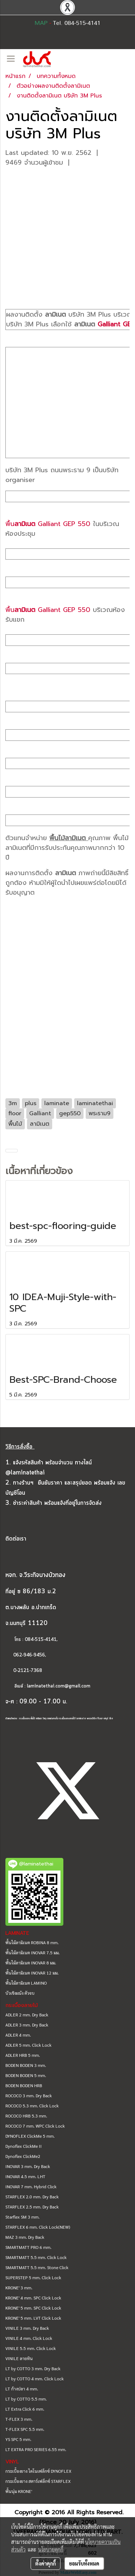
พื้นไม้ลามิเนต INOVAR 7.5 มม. (32, 1952)
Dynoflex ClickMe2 (22, 2156)
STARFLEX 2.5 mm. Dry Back (32, 2207)
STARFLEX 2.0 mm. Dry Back (32, 2196)
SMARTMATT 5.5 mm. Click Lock (36, 2257)
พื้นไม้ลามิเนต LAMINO (26, 1983)
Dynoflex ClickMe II (23, 2146)
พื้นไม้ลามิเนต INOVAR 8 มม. (30, 1962)
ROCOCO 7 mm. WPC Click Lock (35, 2126)
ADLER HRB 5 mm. (22, 2055)
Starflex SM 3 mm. (22, 2217)
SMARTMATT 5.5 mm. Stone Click (36, 2267)
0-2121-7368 (27, 1670)
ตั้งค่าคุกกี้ (45, 2563)
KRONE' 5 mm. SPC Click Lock (33, 2308)
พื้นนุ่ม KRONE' (18, 2491)
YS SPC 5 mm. (18, 2439)
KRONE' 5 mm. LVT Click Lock (33, 2318)
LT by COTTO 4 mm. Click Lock (34, 2378)
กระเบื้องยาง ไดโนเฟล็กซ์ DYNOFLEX (38, 2471)
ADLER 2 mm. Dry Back (26, 2014)
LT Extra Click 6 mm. (24, 2409)
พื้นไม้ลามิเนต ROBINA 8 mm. (32, 1942)
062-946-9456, (25, 1655)
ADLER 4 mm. (18, 2035)
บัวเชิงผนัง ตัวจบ (20, 1993)
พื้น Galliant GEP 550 (47, 524)
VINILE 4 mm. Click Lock (28, 2338)
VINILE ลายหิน (19, 2358)
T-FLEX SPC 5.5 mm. (24, 2429)
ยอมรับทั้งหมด (84, 2563)
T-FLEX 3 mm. (18, 2419)
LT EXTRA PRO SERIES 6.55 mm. (35, 2449)
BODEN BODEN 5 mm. (25, 2075)
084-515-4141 (41, 1639)
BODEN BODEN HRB (23, 2085)
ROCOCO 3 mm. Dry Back (28, 2095)
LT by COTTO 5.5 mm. (26, 2399)
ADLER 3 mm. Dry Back (26, 2025)
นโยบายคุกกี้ (50, 2549)
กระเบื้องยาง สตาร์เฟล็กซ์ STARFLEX (38, 2481)
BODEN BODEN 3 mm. (25, 2065)
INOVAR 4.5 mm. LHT (25, 2176)
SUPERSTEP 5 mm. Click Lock (33, 2277)
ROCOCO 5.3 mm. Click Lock (32, 2105)
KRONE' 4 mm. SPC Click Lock (33, 2298)
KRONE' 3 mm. (18, 2287)
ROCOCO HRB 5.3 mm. (26, 2116)
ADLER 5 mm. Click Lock (28, 2045)
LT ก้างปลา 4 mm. (21, 2389)
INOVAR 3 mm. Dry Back (27, 2166)
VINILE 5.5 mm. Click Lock (30, 2348)
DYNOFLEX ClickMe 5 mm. (30, 2136)
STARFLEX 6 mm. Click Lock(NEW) (37, 2227)
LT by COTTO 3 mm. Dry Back (32, 2368)
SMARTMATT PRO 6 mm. (28, 2247)
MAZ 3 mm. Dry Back (24, 2237)
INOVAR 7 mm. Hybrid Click (31, 2186)
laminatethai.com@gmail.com (58, 1686)
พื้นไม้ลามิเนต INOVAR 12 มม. (32, 1973)
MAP (41, 23)
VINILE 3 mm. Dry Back (27, 2328)
